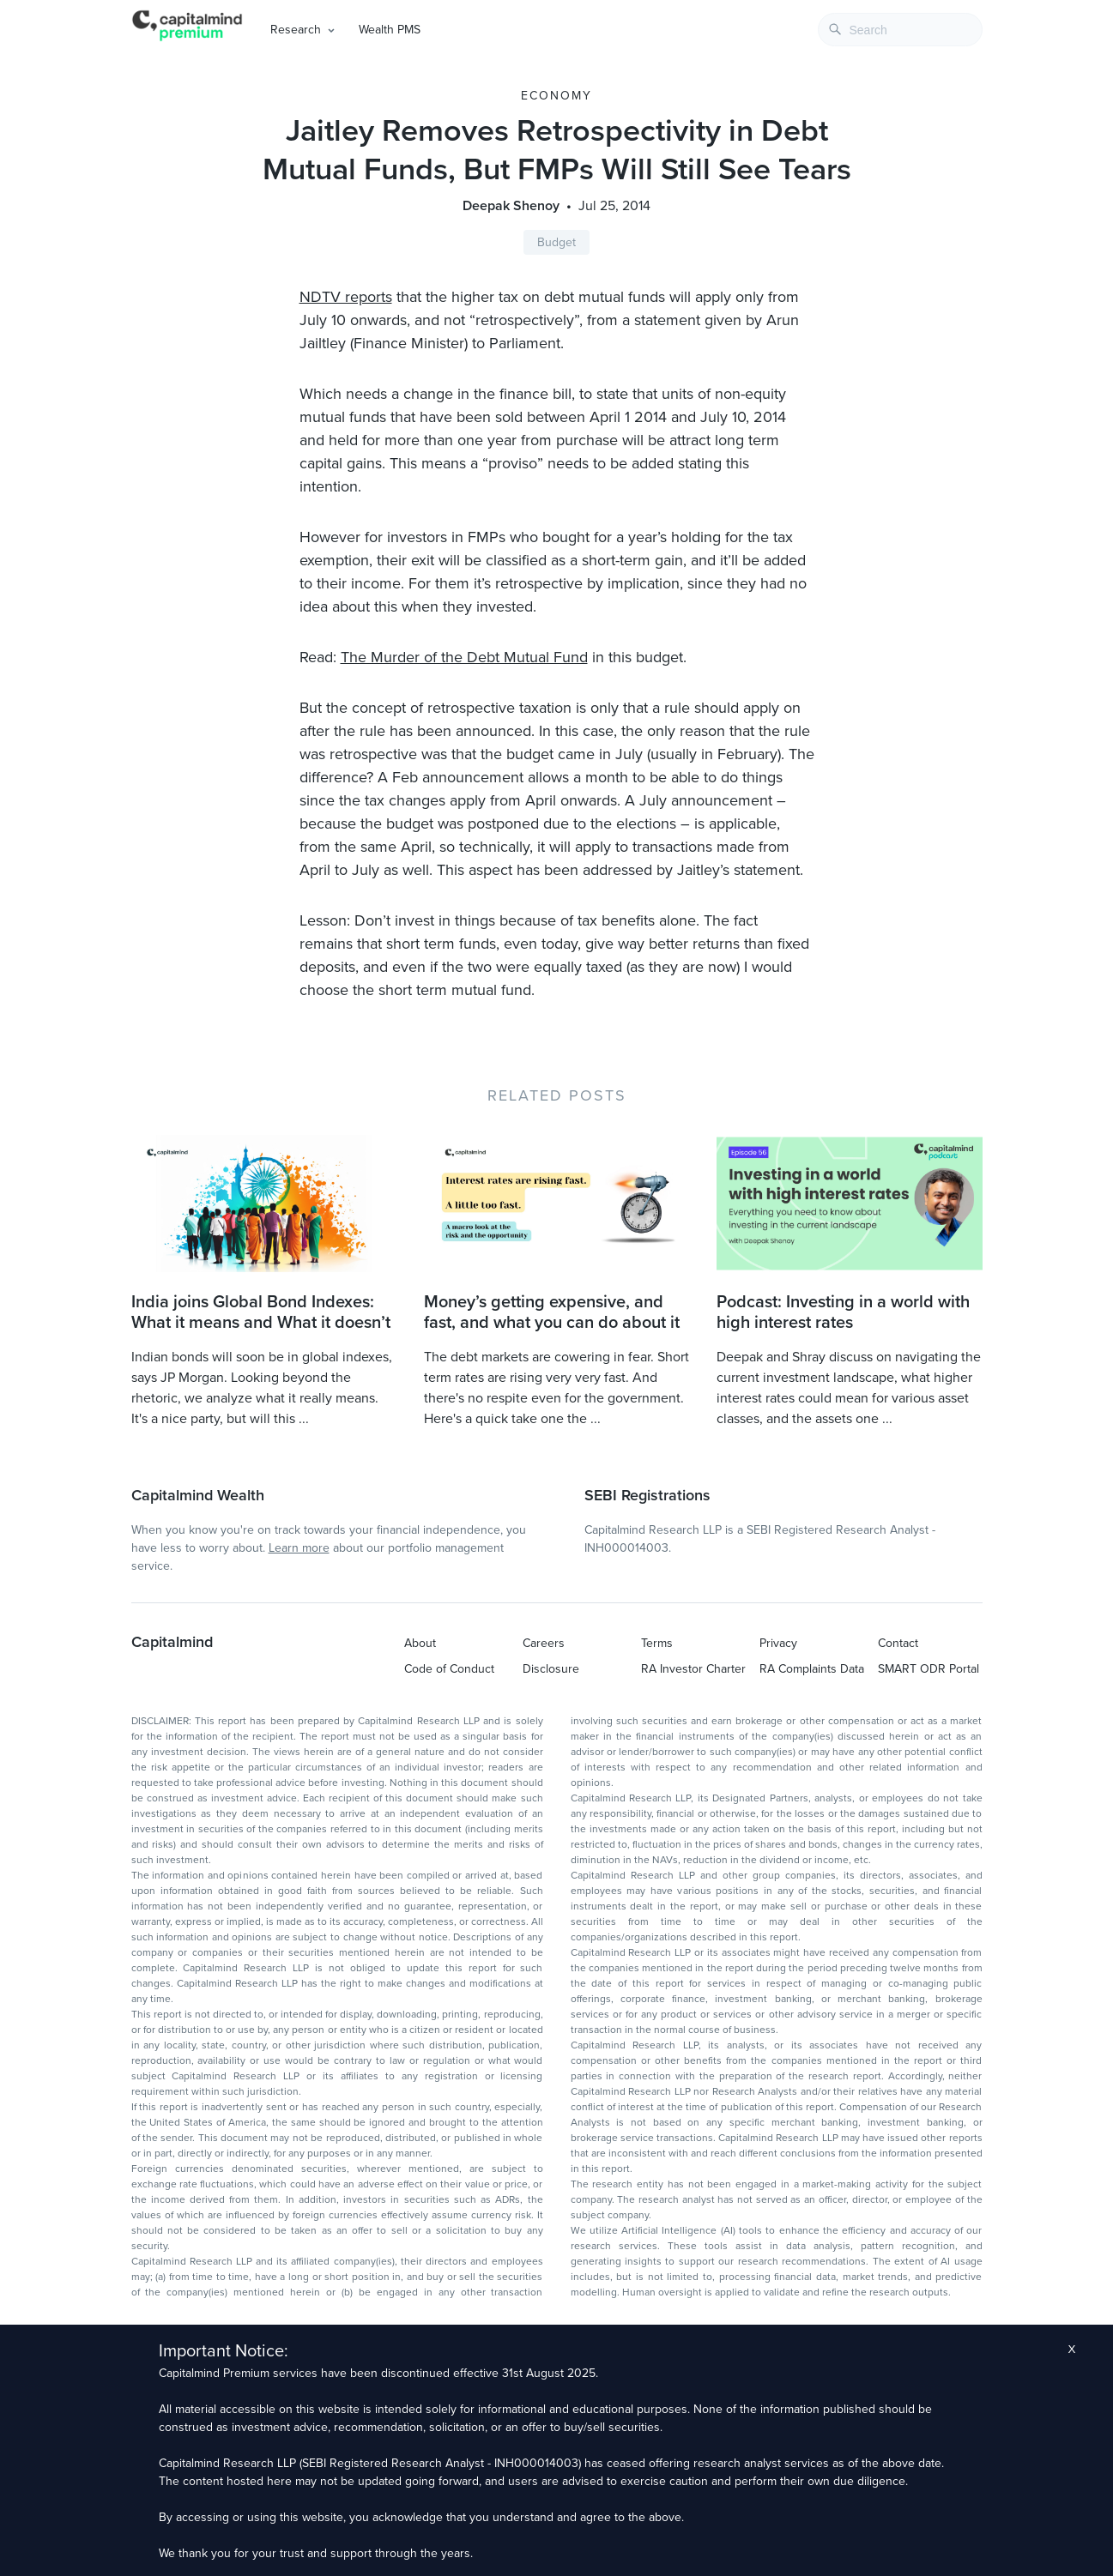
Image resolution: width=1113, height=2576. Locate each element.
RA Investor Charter (693, 1669)
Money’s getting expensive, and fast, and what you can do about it (552, 1312)
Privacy (778, 1643)
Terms (657, 1643)
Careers (544, 1643)
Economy (556, 95)
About (420, 1643)
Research (295, 29)
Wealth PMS (389, 29)
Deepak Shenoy (511, 205)
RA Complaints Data (811, 1669)
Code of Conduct (449, 1669)
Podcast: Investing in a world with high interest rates (843, 1312)
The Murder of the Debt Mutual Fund (464, 657)
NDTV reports (345, 296)
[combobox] (900, 29)
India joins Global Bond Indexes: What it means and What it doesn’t (260, 1312)
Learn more (299, 1548)
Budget (556, 242)
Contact (898, 1643)
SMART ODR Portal (928, 1669)
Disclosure (551, 1669)
